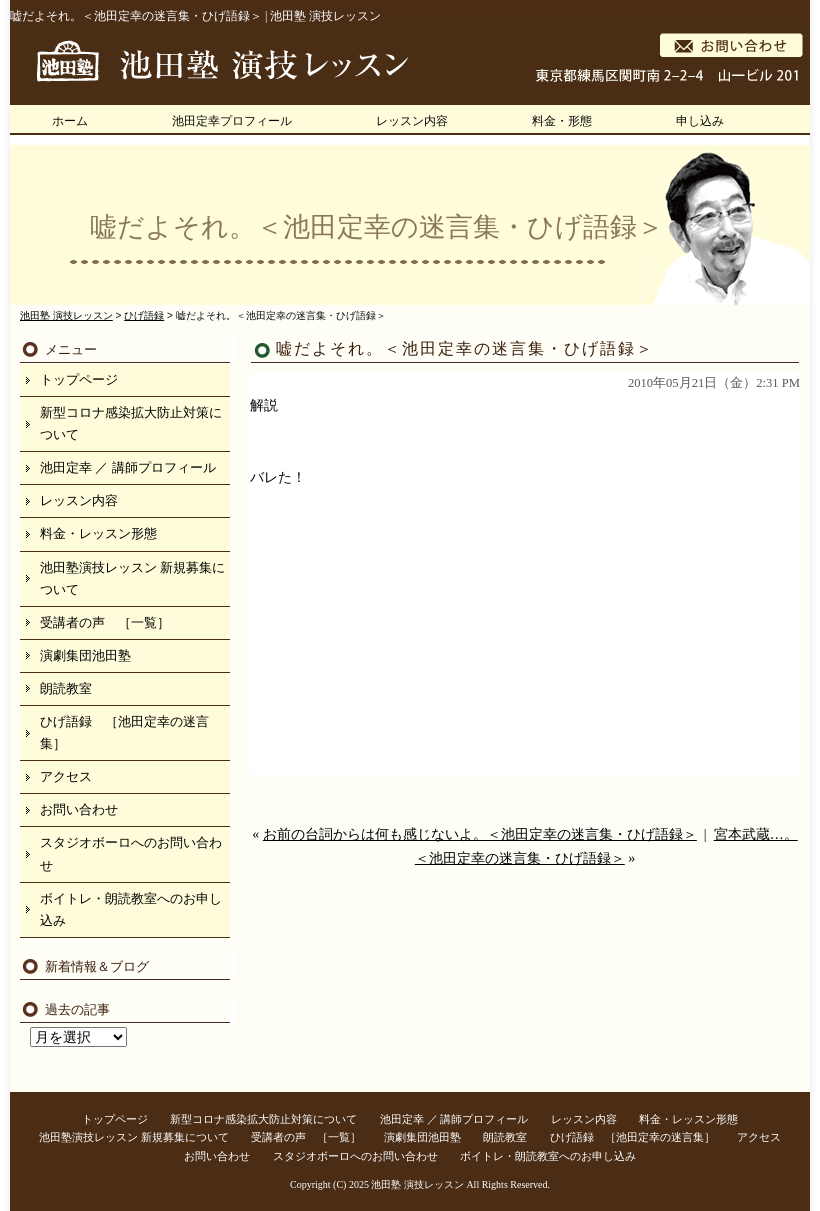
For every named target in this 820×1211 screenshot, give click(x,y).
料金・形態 (562, 121)
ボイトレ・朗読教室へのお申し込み (131, 909)
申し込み (700, 121)
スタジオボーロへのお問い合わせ (131, 853)
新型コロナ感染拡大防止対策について (131, 423)
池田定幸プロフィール (232, 121)
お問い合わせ (79, 809)
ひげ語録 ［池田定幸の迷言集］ (124, 732)
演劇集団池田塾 (85, 655)
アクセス (66, 776)
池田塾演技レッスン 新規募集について (132, 578)
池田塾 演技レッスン (417, 1184)
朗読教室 (66, 688)
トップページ (79, 379)
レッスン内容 (412, 121)
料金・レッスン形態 (98, 533)
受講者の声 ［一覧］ (105, 622)
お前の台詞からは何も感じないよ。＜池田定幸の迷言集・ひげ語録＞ (480, 834)
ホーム (70, 121)
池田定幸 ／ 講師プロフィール (128, 467)
